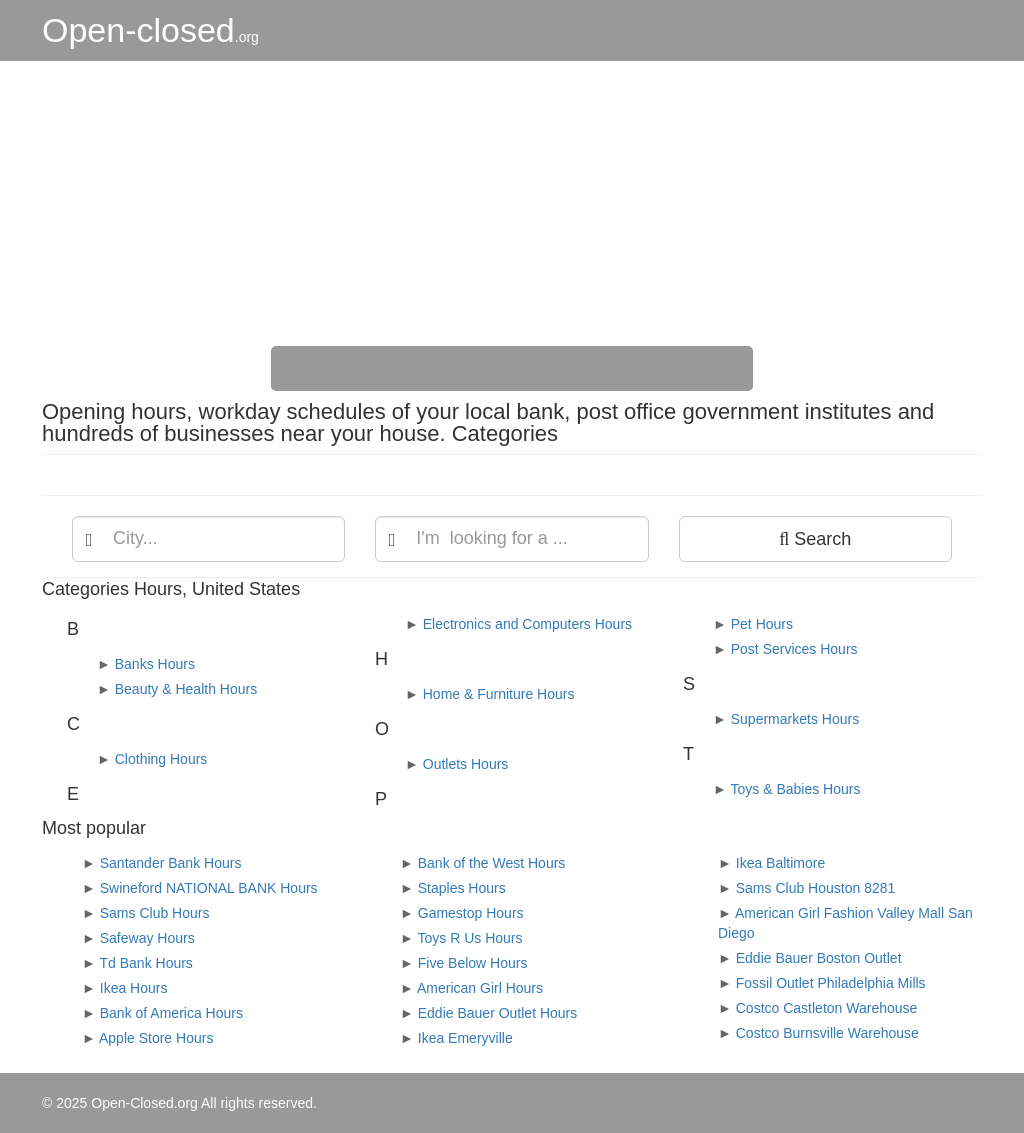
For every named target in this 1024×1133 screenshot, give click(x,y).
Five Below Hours (473, 963)
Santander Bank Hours (171, 863)
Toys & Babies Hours (796, 789)
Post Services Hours (794, 649)
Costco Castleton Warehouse (827, 1008)
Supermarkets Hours (795, 719)
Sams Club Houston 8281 (816, 888)
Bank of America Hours (171, 1013)
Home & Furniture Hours (499, 694)
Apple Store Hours (156, 1038)
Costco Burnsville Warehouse (827, 1033)
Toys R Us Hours (470, 938)
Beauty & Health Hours (186, 689)
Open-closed (150, 30)
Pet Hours (762, 624)
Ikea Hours (134, 988)
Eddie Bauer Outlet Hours (498, 1013)
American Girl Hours (480, 988)
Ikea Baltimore (780, 863)
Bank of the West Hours (492, 863)
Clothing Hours (161, 759)
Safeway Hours (147, 938)
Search (815, 539)
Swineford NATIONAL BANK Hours (209, 888)
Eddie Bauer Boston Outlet (819, 958)
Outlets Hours (466, 764)
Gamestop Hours (471, 913)
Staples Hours (462, 888)
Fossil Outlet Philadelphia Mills (831, 983)
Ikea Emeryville (465, 1038)
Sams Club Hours (155, 913)
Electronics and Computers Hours (527, 624)
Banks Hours (155, 664)
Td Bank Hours (146, 963)
